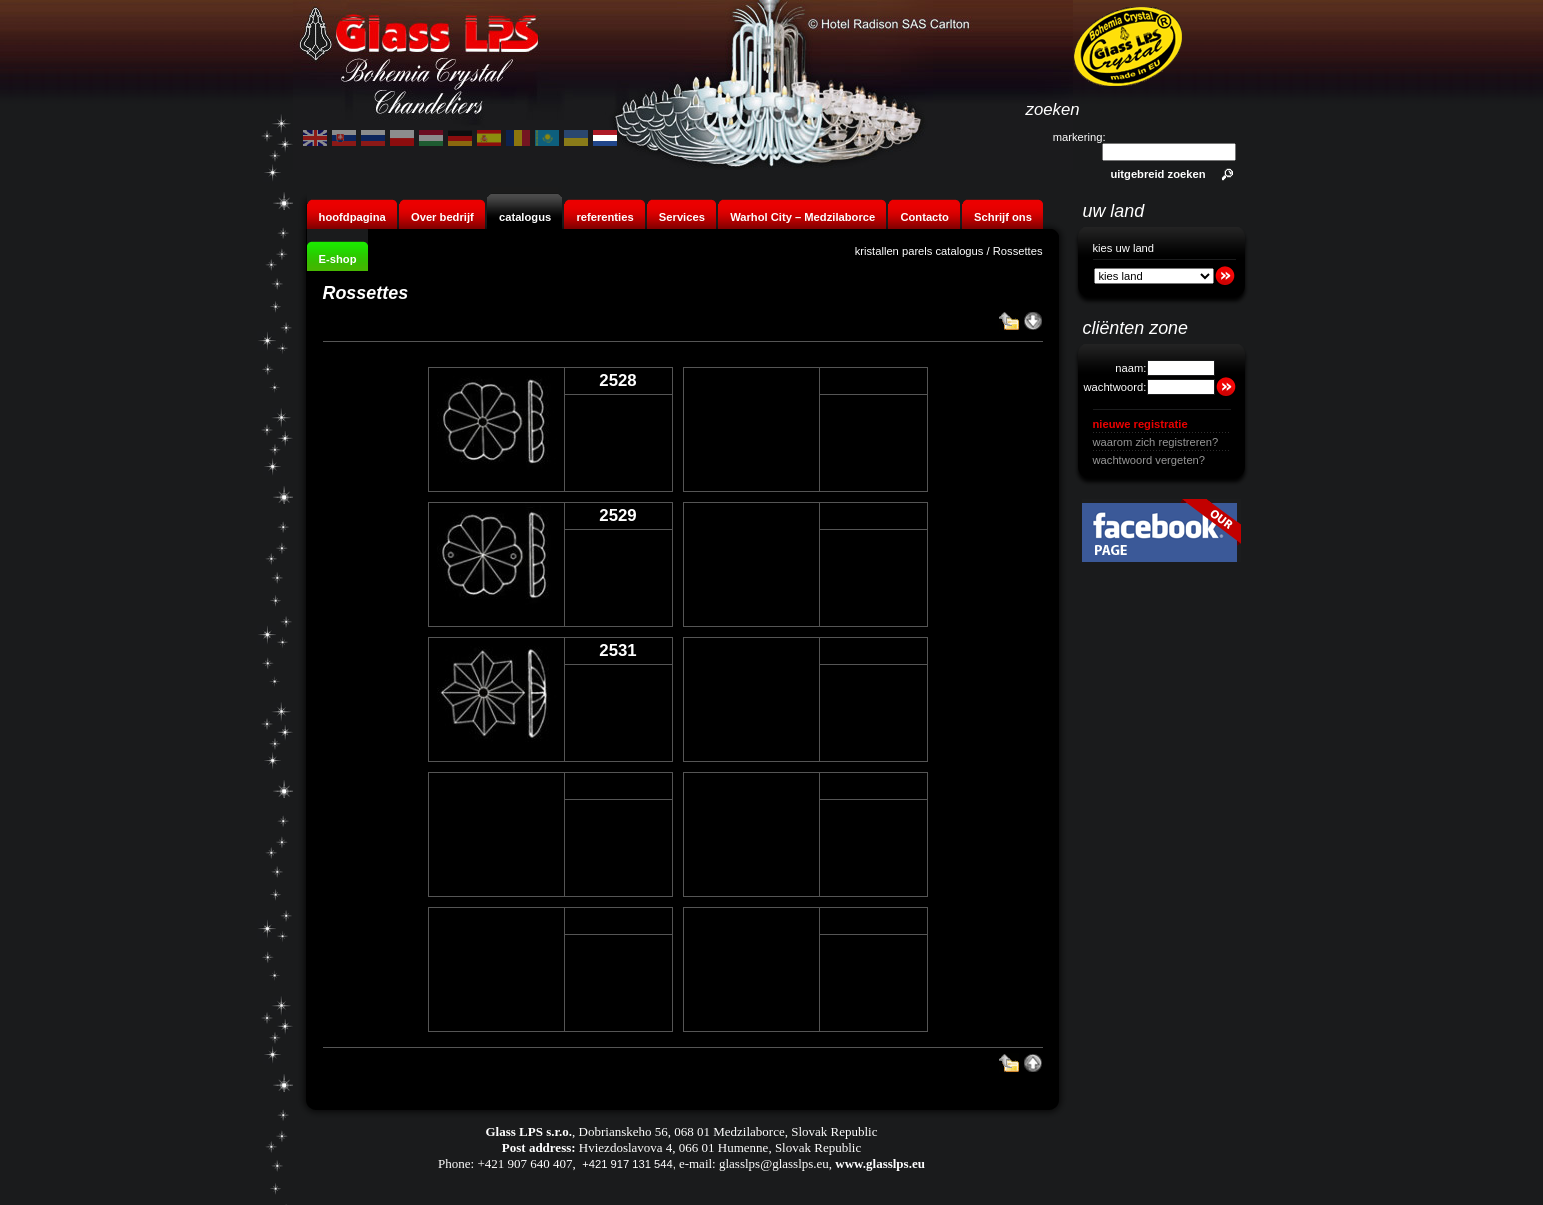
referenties (604, 217)
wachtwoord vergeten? (1149, 460)
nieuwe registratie (1140, 424)
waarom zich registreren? (1156, 442)
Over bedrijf (444, 217)
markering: (1079, 137)
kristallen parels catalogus (919, 251)
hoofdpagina (352, 217)
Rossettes (1018, 251)
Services (682, 217)
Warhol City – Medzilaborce (802, 217)
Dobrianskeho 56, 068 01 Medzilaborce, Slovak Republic (728, 1131)
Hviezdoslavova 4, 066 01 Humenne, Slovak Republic (720, 1147)
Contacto (924, 217)
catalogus (525, 217)
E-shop (338, 259)
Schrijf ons (1003, 217)
